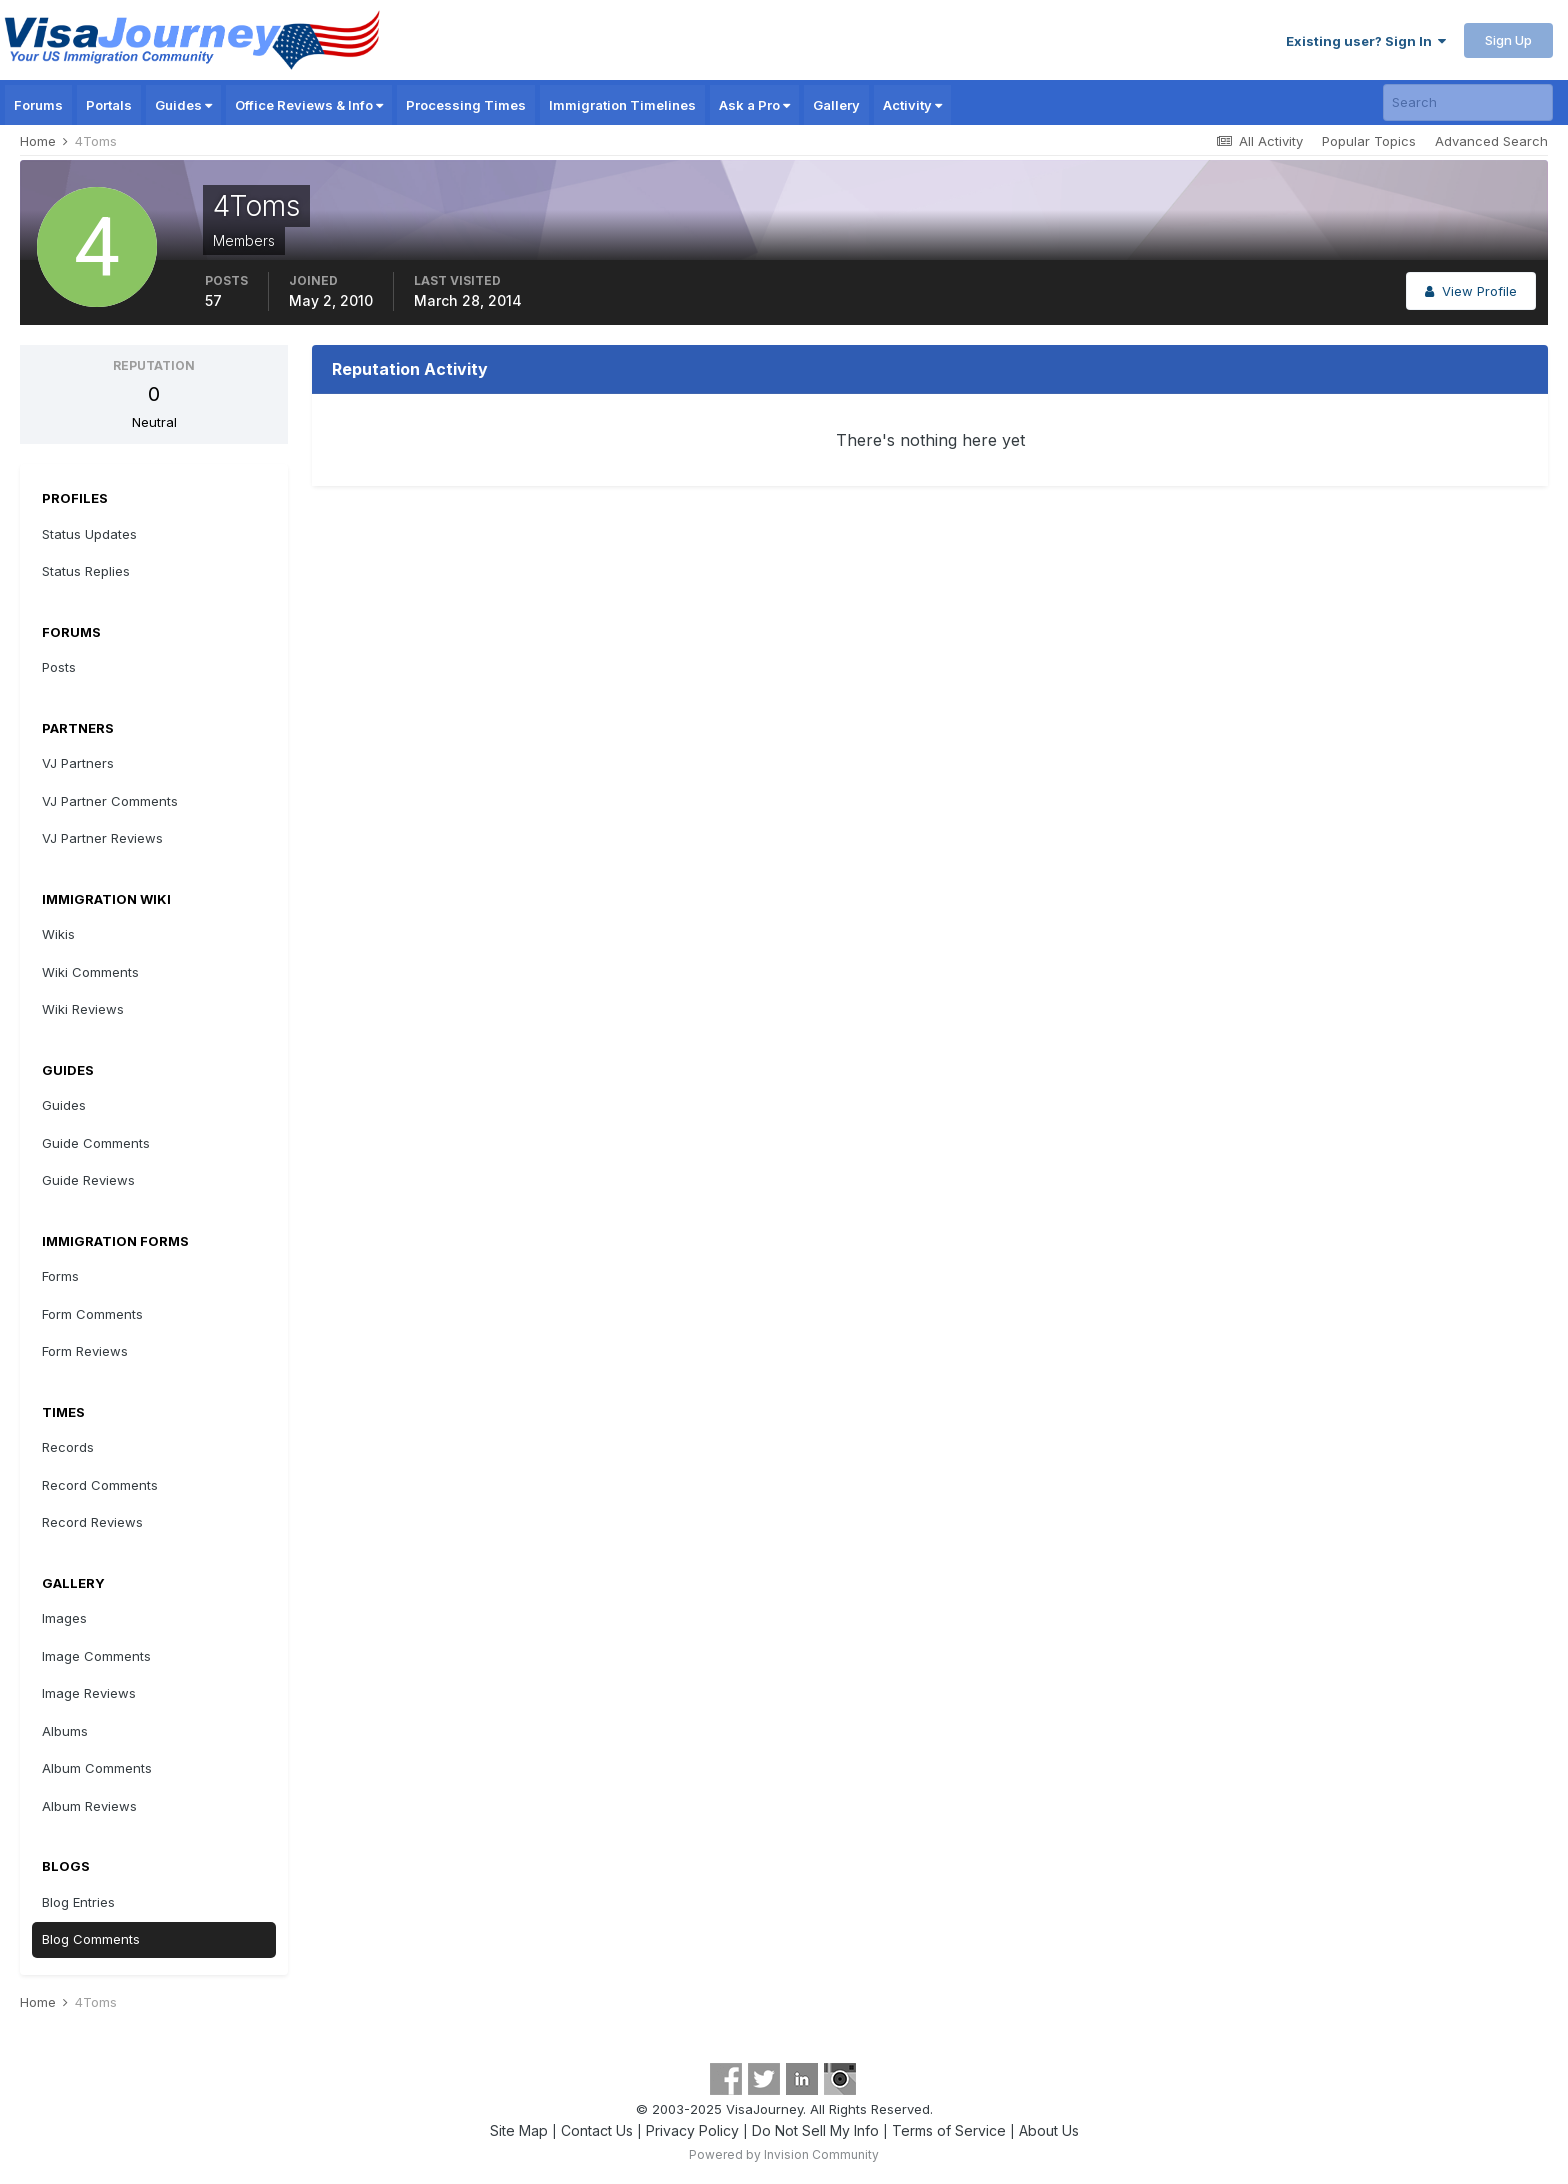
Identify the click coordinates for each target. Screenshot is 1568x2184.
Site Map (519, 2130)
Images (64, 1618)
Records (68, 1447)
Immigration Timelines (622, 105)
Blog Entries (78, 1902)
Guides (183, 105)
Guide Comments (96, 1143)
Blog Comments (91, 1939)
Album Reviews (89, 1806)
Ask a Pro (754, 105)
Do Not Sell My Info (815, 2130)
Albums (65, 1731)
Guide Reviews (88, 1180)
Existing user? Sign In (1366, 41)
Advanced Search (1491, 141)
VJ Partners (78, 763)
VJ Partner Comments (110, 801)
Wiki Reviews (83, 1009)
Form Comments (92, 1314)
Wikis (58, 934)
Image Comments (96, 1656)
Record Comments (100, 1485)
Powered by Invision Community (784, 2154)
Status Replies (86, 571)
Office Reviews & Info (309, 105)
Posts (59, 667)
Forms (60, 1276)
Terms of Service (949, 2130)
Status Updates (89, 534)
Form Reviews (85, 1351)
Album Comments (97, 1768)
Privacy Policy (692, 2130)
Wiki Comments (90, 972)
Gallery (836, 105)
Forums (38, 105)
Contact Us (597, 2130)
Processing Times (466, 105)
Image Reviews (89, 1693)
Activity (912, 105)
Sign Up (1508, 40)
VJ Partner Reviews (102, 838)
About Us (1049, 2130)
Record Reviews (92, 1522)
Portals (109, 105)
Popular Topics (1369, 141)
